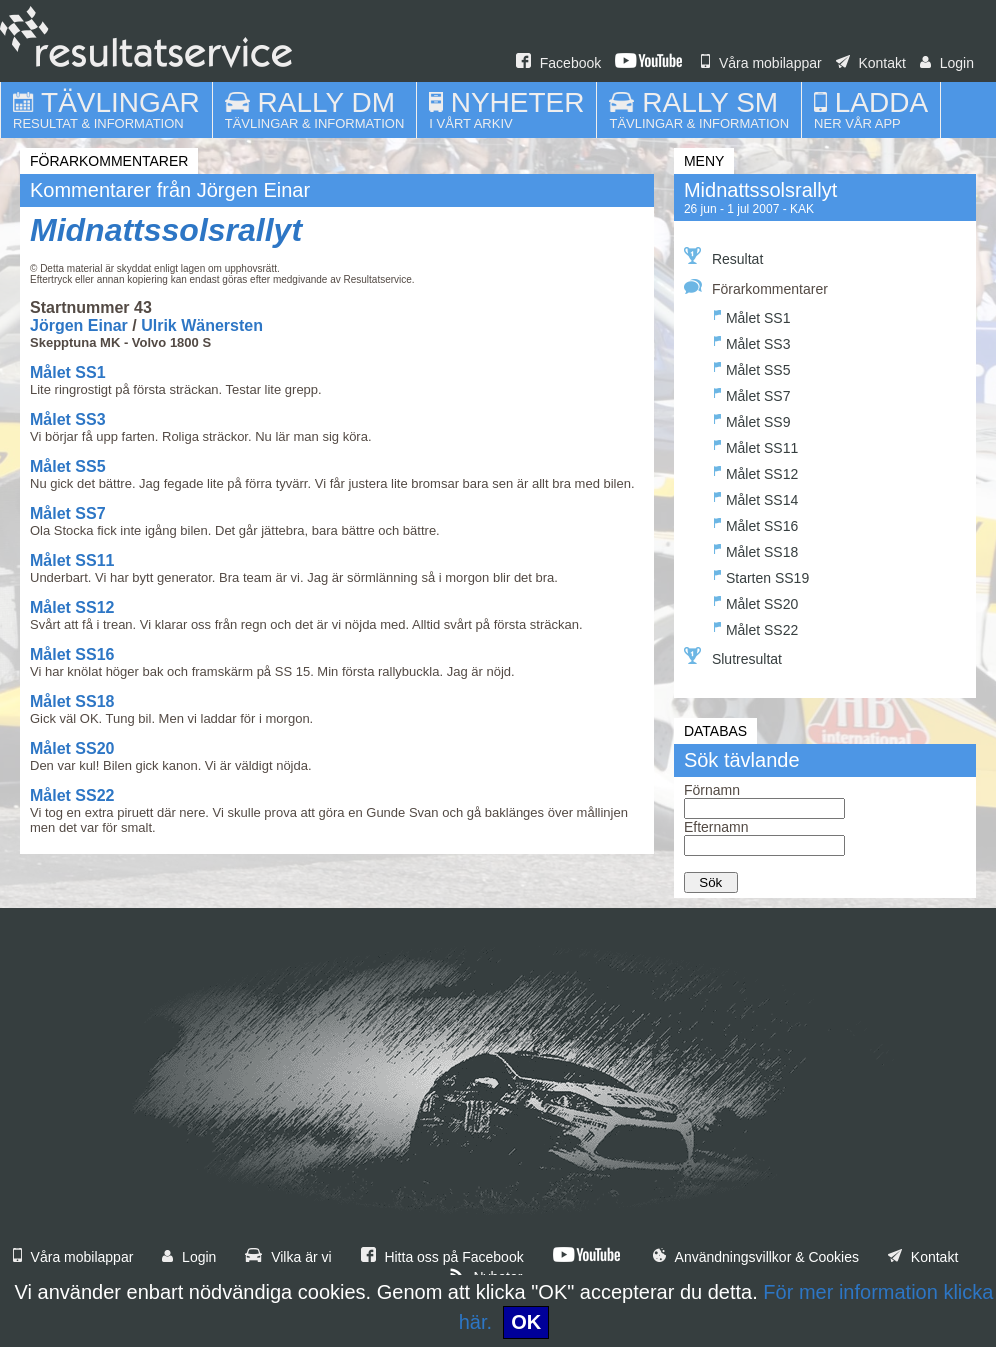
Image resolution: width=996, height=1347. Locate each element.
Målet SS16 (72, 654)
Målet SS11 (72, 560)
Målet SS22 (72, 795)
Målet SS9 (752, 419)
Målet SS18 (72, 701)
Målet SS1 (68, 372)
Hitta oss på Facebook (442, 1257)
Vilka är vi (288, 1257)
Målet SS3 (68, 419)
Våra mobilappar (761, 63)
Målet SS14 (756, 497)
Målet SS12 (72, 607)
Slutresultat (733, 657)
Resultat (723, 257)
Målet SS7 (68, 513)
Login (947, 63)
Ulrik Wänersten (202, 325)
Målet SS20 (72, 748)
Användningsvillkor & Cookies (756, 1257)
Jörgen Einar (79, 325)
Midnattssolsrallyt (166, 230)
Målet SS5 (68, 466)
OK (526, 1322)
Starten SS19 (761, 575)
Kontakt (871, 63)
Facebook (558, 63)
